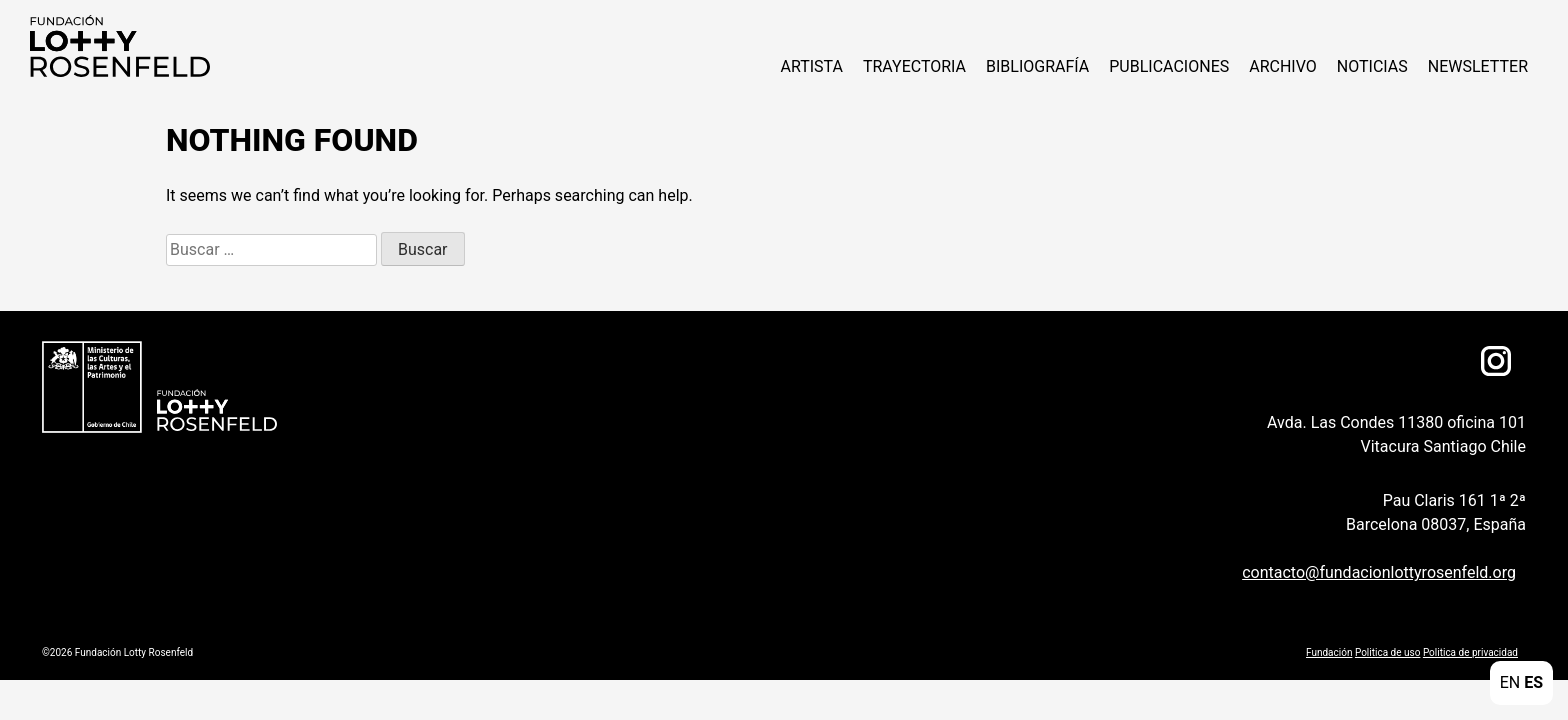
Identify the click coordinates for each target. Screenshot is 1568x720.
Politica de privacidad (1470, 652)
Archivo (1283, 66)
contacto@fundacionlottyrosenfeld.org (1379, 572)
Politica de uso (1387, 652)
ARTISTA (811, 66)
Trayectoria (914, 66)
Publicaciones (1169, 66)
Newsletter (1478, 66)
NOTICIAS (1372, 66)
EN (1510, 682)
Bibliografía (1037, 66)
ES (1533, 682)
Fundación (1329, 652)
